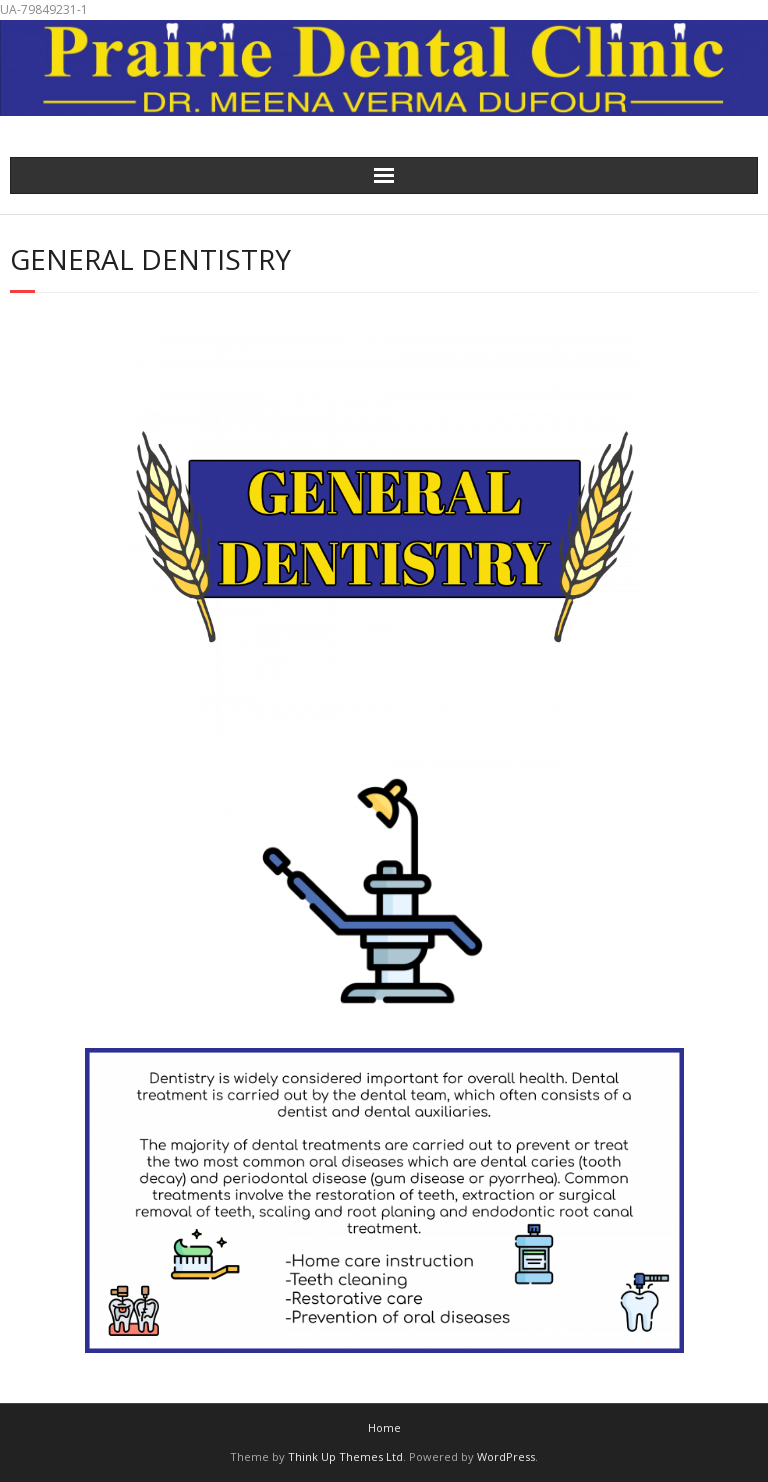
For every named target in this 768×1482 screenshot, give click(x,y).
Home (384, 1427)
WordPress (506, 1456)
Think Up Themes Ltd (345, 1456)
